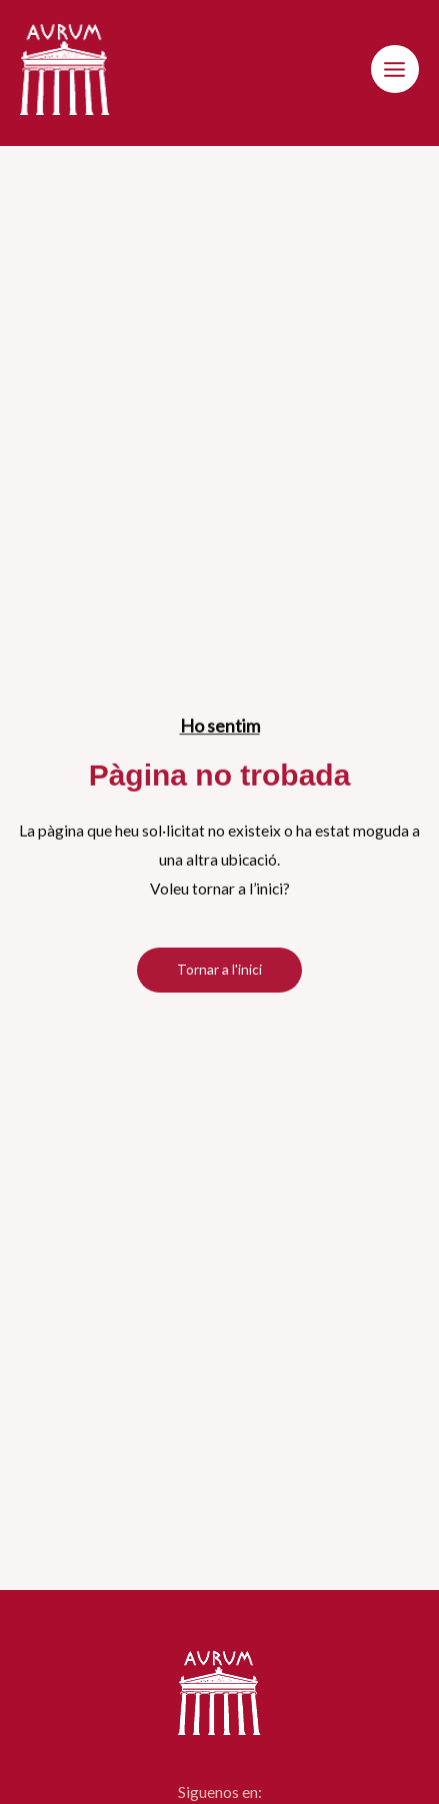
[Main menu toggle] (395, 69)
